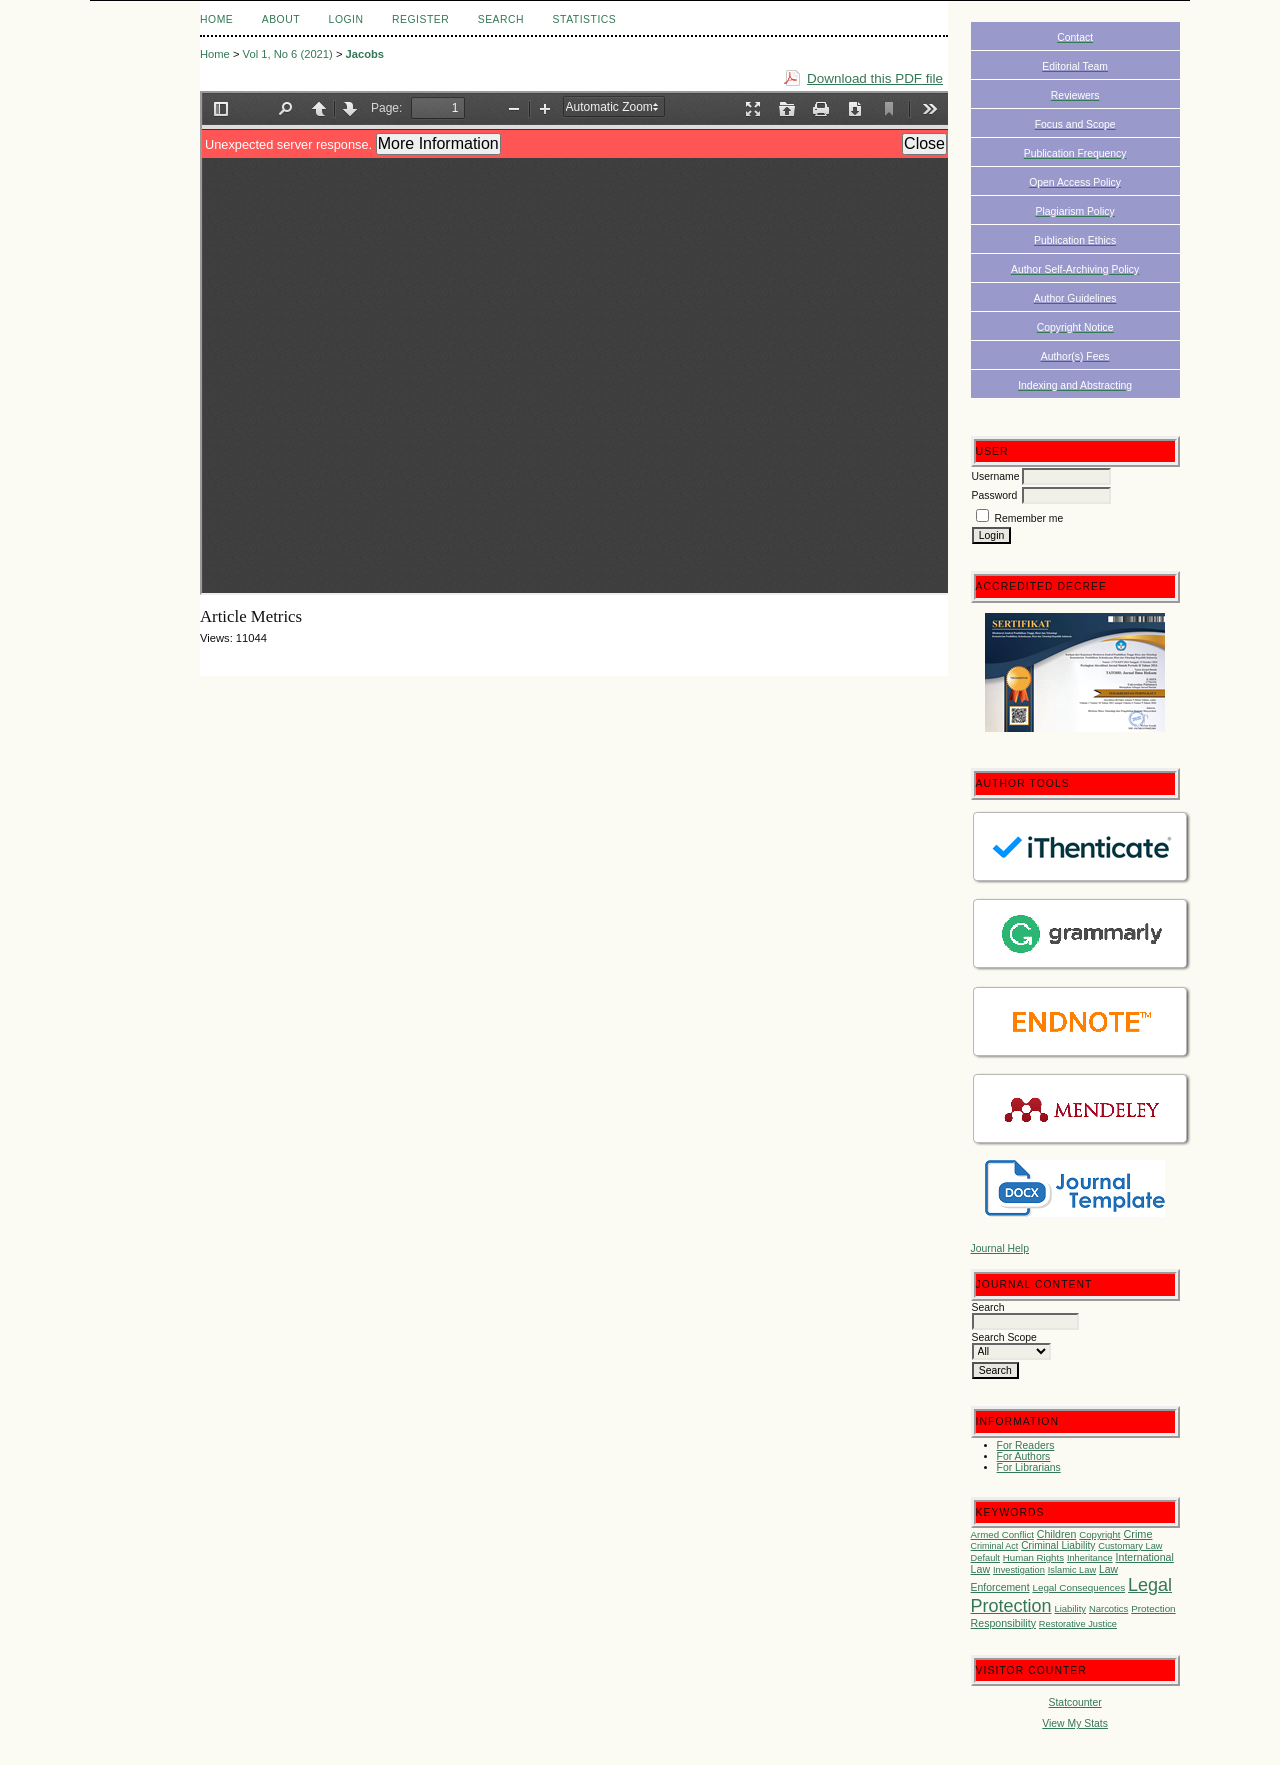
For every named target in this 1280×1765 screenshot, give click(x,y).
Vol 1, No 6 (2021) (288, 54)
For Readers (1026, 1445)
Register (420, 19)
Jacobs (365, 54)
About (281, 19)
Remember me (1029, 518)
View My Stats (1075, 1723)
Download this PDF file (875, 78)
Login (346, 19)
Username (996, 476)
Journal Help (1000, 1248)
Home (216, 19)
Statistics (585, 19)
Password (995, 495)
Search (501, 19)
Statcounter (1075, 1702)
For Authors (1024, 1456)
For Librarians (1029, 1467)
